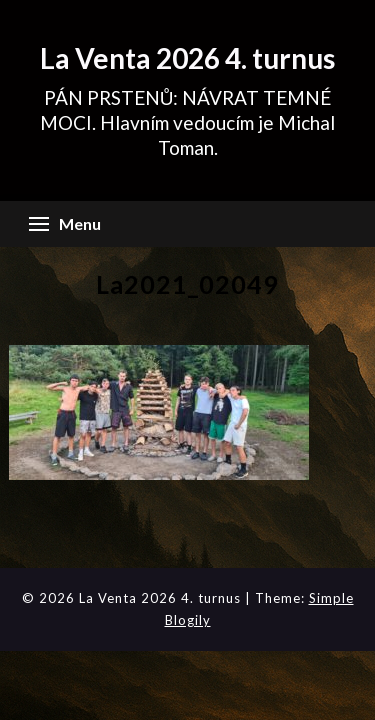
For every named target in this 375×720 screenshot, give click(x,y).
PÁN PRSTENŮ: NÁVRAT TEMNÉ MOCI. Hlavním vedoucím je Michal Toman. (187, 122)
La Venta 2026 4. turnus (187, 58)
